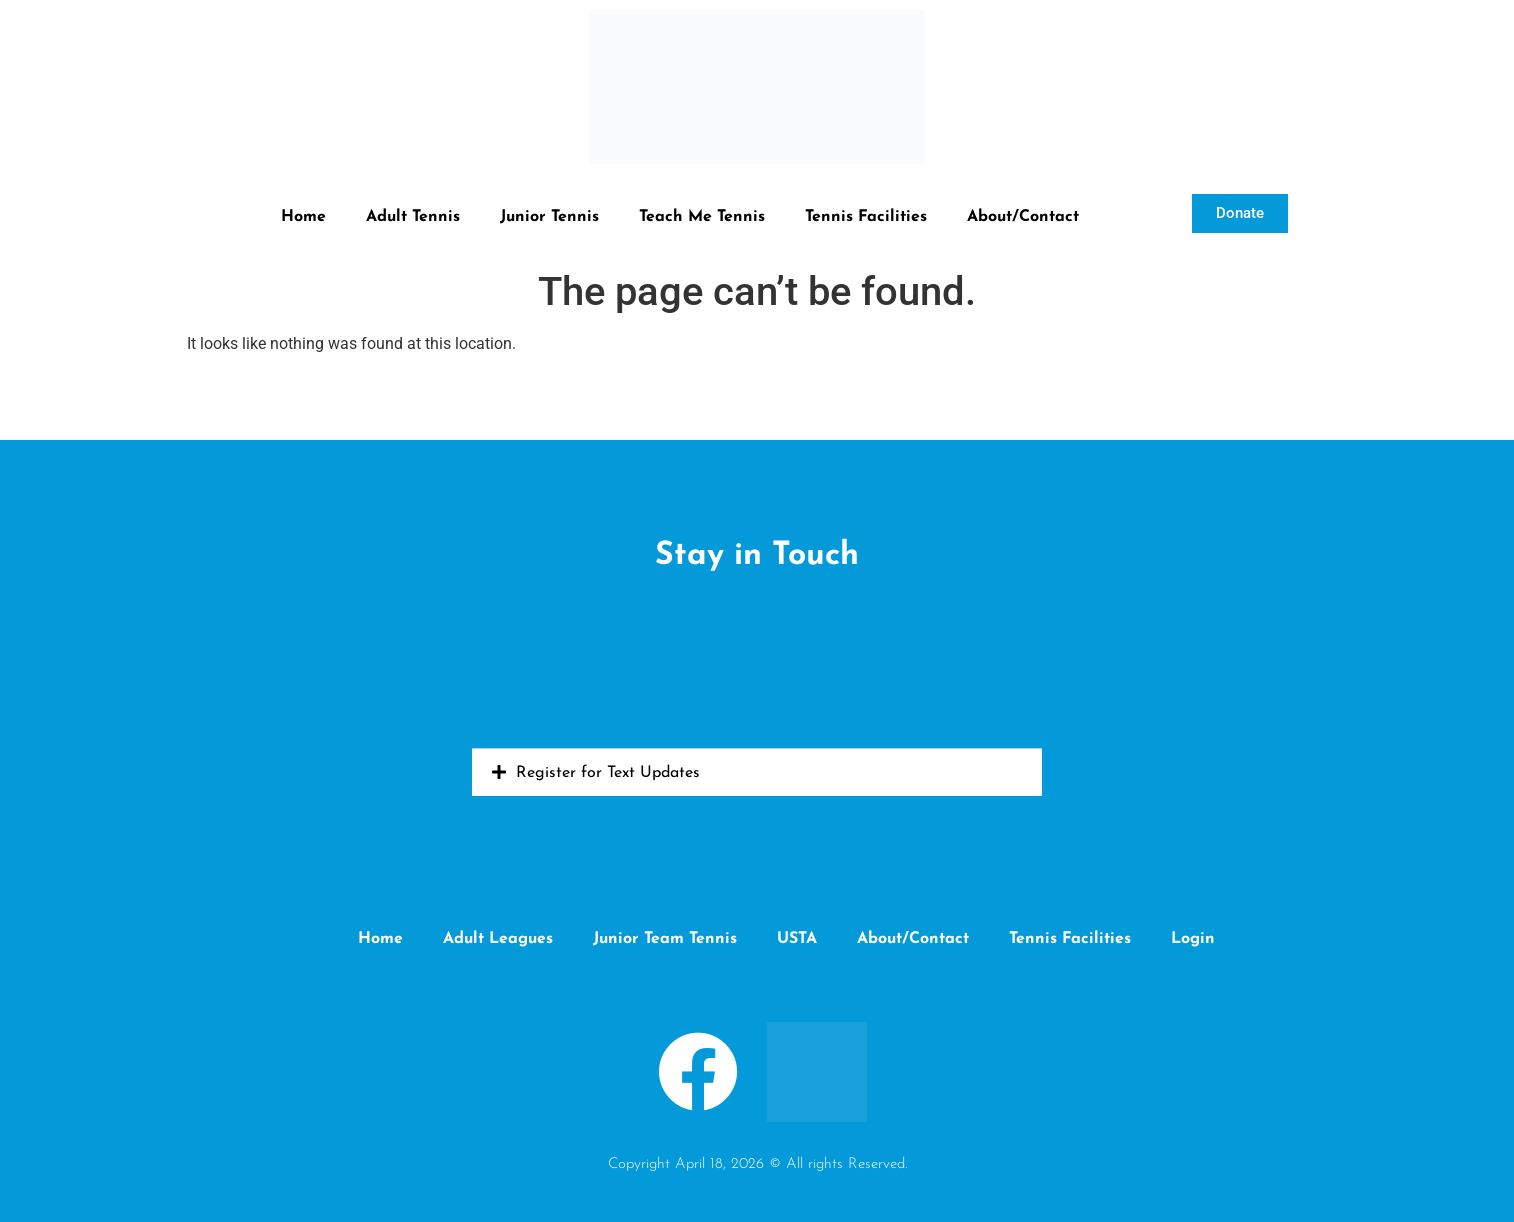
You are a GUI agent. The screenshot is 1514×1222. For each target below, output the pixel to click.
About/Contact (1023, 217)
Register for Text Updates (608, 773)
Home (303, 217)
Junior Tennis (549, 217)
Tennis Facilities (866, 217)
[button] (757, 772)
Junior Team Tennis (665, 939)
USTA (797, 939)
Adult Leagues (498, 939)
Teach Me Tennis (702, 217)
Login (1193, 939)
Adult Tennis (413, 217)
